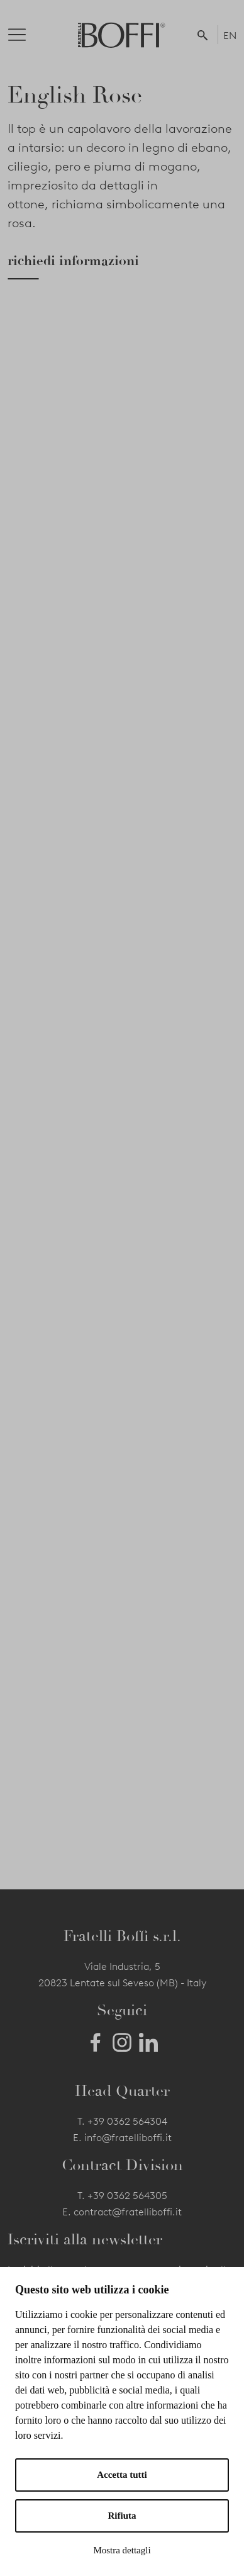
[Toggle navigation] (27, 34)
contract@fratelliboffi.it (128, 2212)
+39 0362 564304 (127, 2121)
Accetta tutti (122, 2475)
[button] (205, 34)
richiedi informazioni (73, 260)
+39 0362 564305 (127, 2196)
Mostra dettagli (121, 2550)
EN (229, 36)
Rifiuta (122, 2516)
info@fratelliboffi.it (128, 2138)
